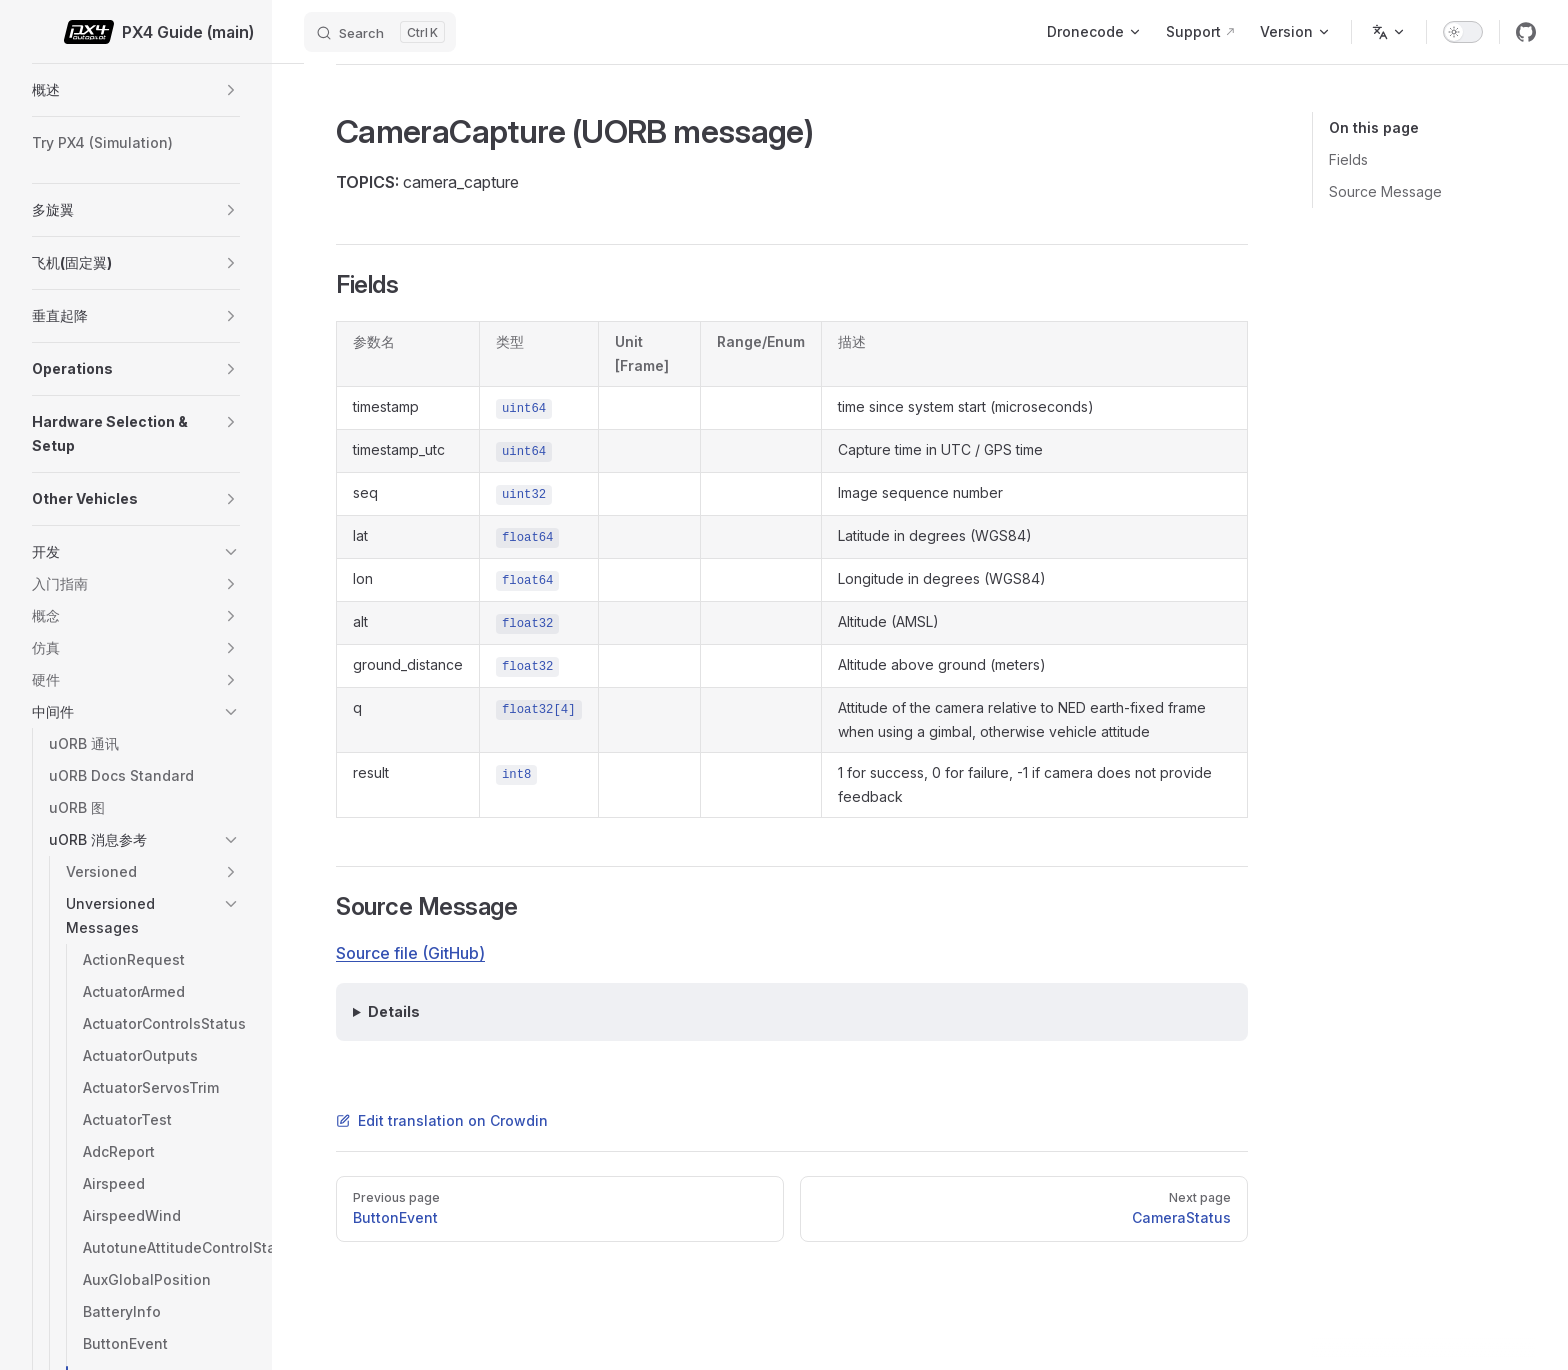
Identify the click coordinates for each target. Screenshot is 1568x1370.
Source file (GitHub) (410, 953)
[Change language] (1389, 32)
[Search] (380, 32)
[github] (1526, 32)
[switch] (1463, 32)
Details (394, 1011)
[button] (231, 90)
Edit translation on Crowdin (442, 1120)
